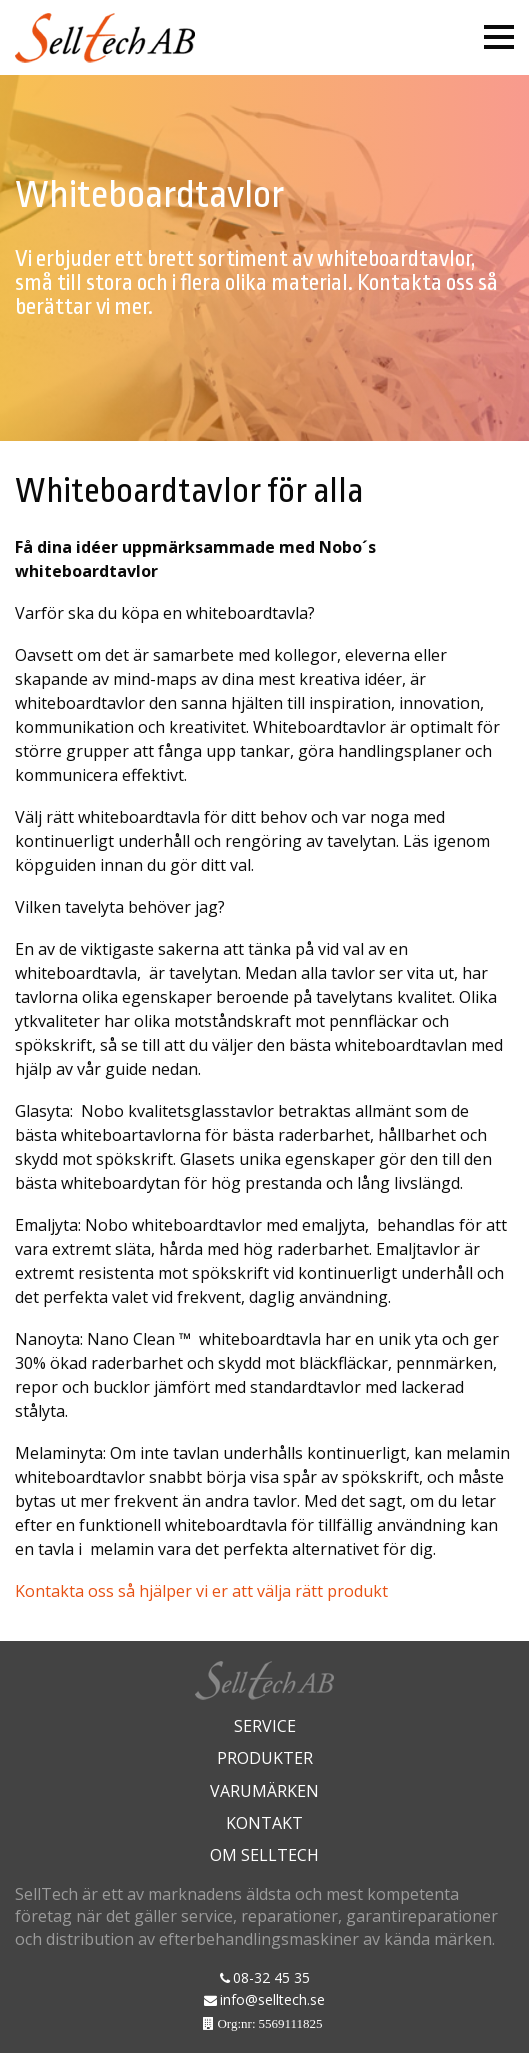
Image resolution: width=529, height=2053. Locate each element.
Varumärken (264, 1791)
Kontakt (264, 1823)
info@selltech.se (272, 1999)
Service (265, 1726)
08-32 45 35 (271, 1977)
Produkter (265, 1758)
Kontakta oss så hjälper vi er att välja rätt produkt (201, 1591)
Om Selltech (264, 1855)
